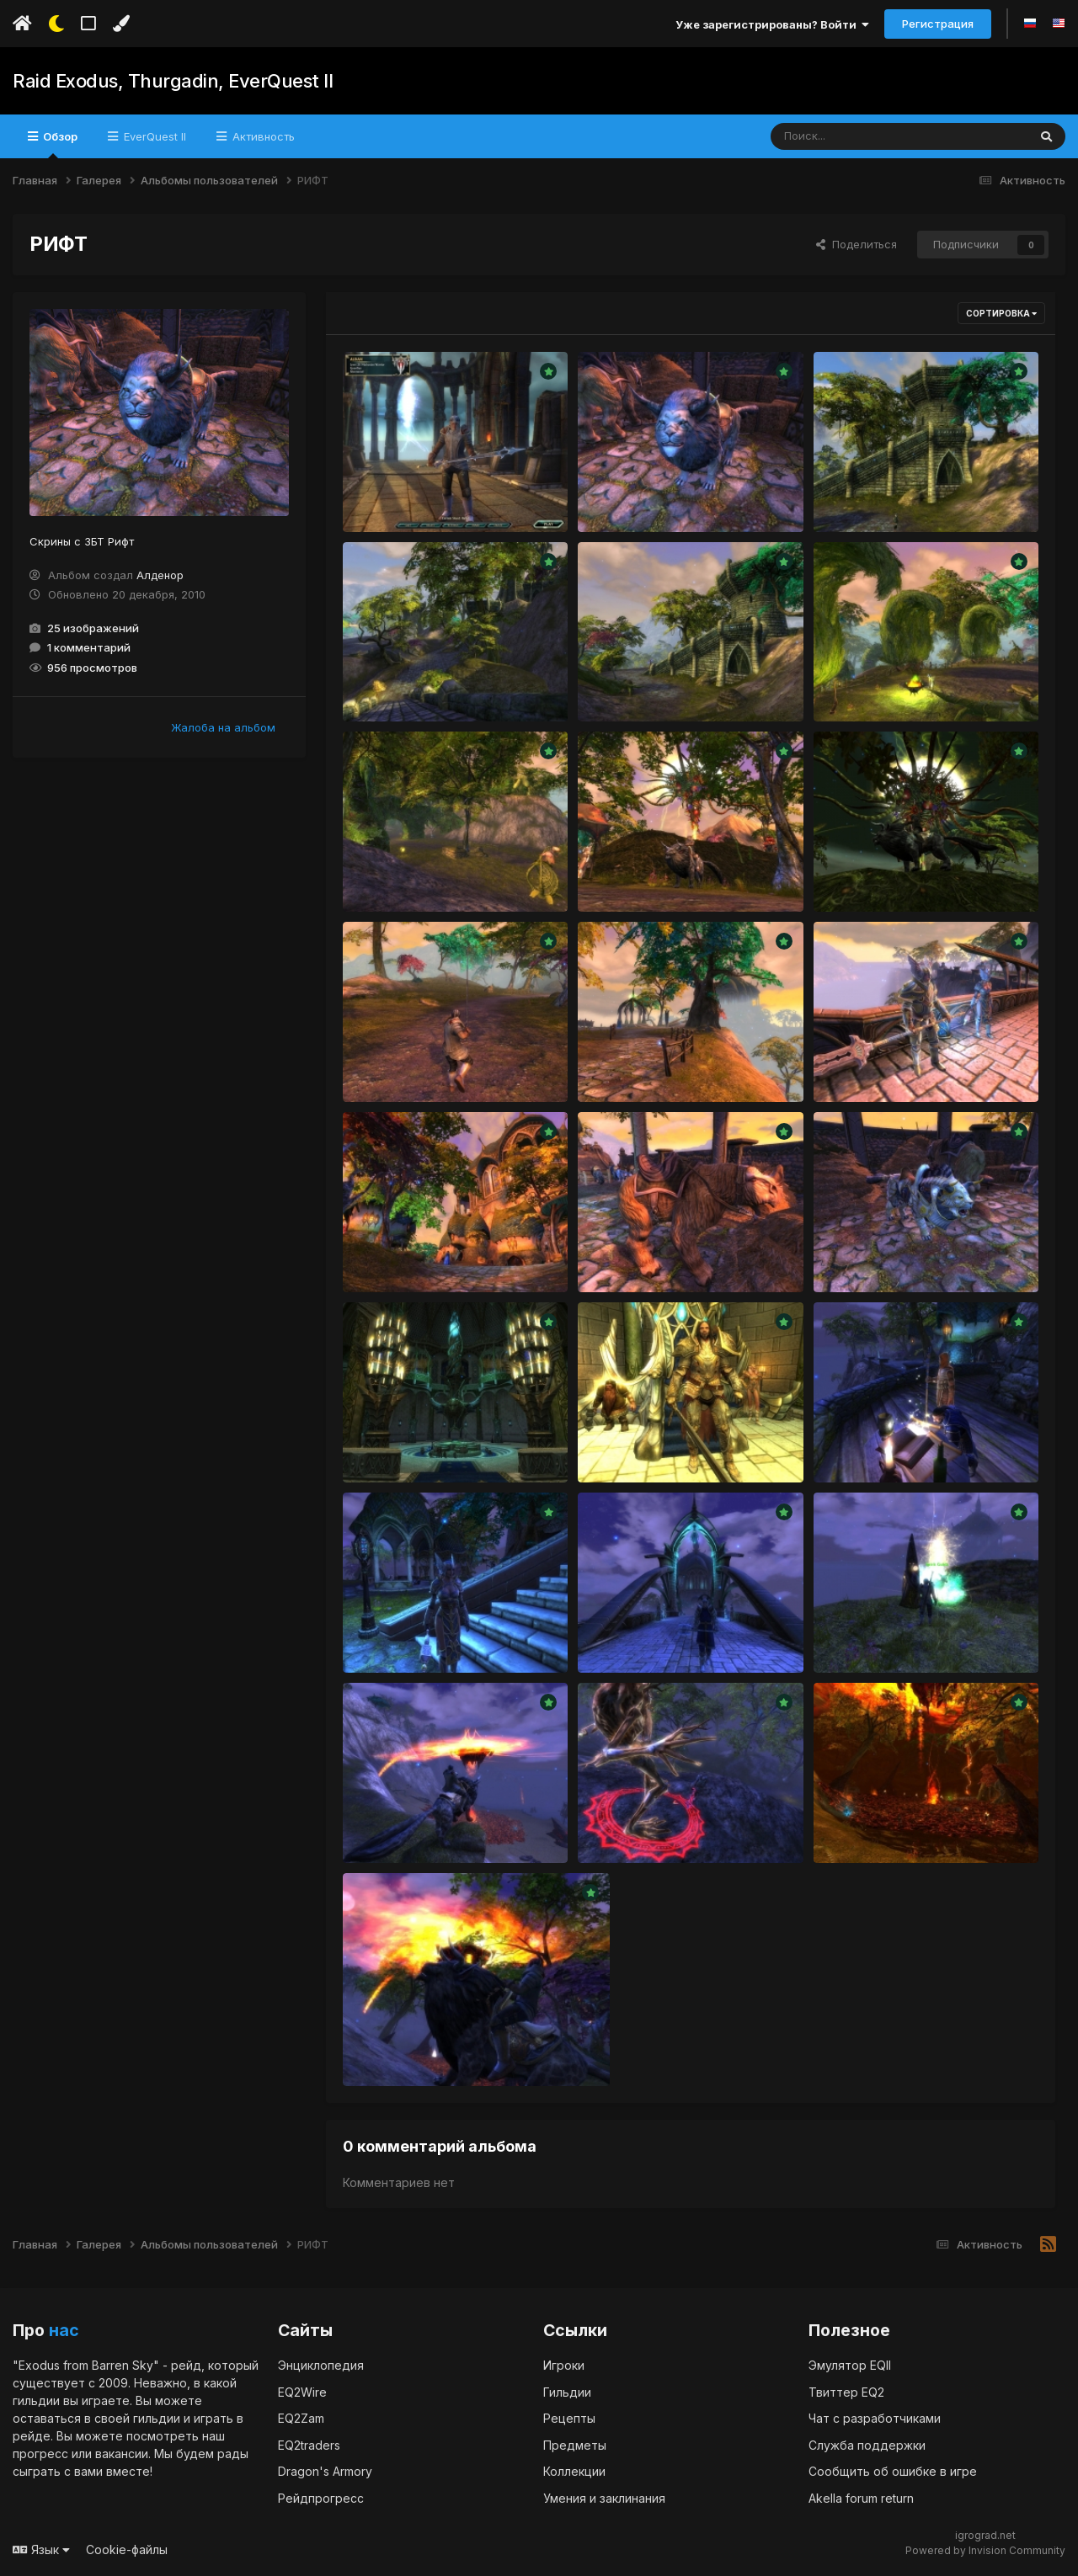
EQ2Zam (301, 2418)
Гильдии (567, 2392)
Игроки (563, 2365)
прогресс (40, 2453)
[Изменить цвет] (121, 23)
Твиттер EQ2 (846, 2392)
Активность (262, 136)
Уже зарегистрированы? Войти (772, 24)
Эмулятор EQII (849, 2365)
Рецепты (569, 2418)
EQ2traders (309, 2445)
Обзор (58, 144)
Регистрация (938, 23)
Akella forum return (861, 2498)
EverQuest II (153, 136)
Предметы (574, 2445)
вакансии (121, 2453)
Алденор (160, 575)
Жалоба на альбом (223, 727)
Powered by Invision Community (985, 2550)
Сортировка (1001, 313)
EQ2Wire (302, 2392)
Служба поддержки (867, 2445)
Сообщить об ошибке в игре (892, 2471)
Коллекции (574, 2471)
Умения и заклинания (604, 2498)
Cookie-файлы (127, 2549)
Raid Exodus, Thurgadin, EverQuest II (172, 81)
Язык (41, 2549)
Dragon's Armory (325, 2471)
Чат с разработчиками (874, 2418)
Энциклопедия (321, 2365)
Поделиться (856, 244)
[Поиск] (867, 136)
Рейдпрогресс (321, 2498)
